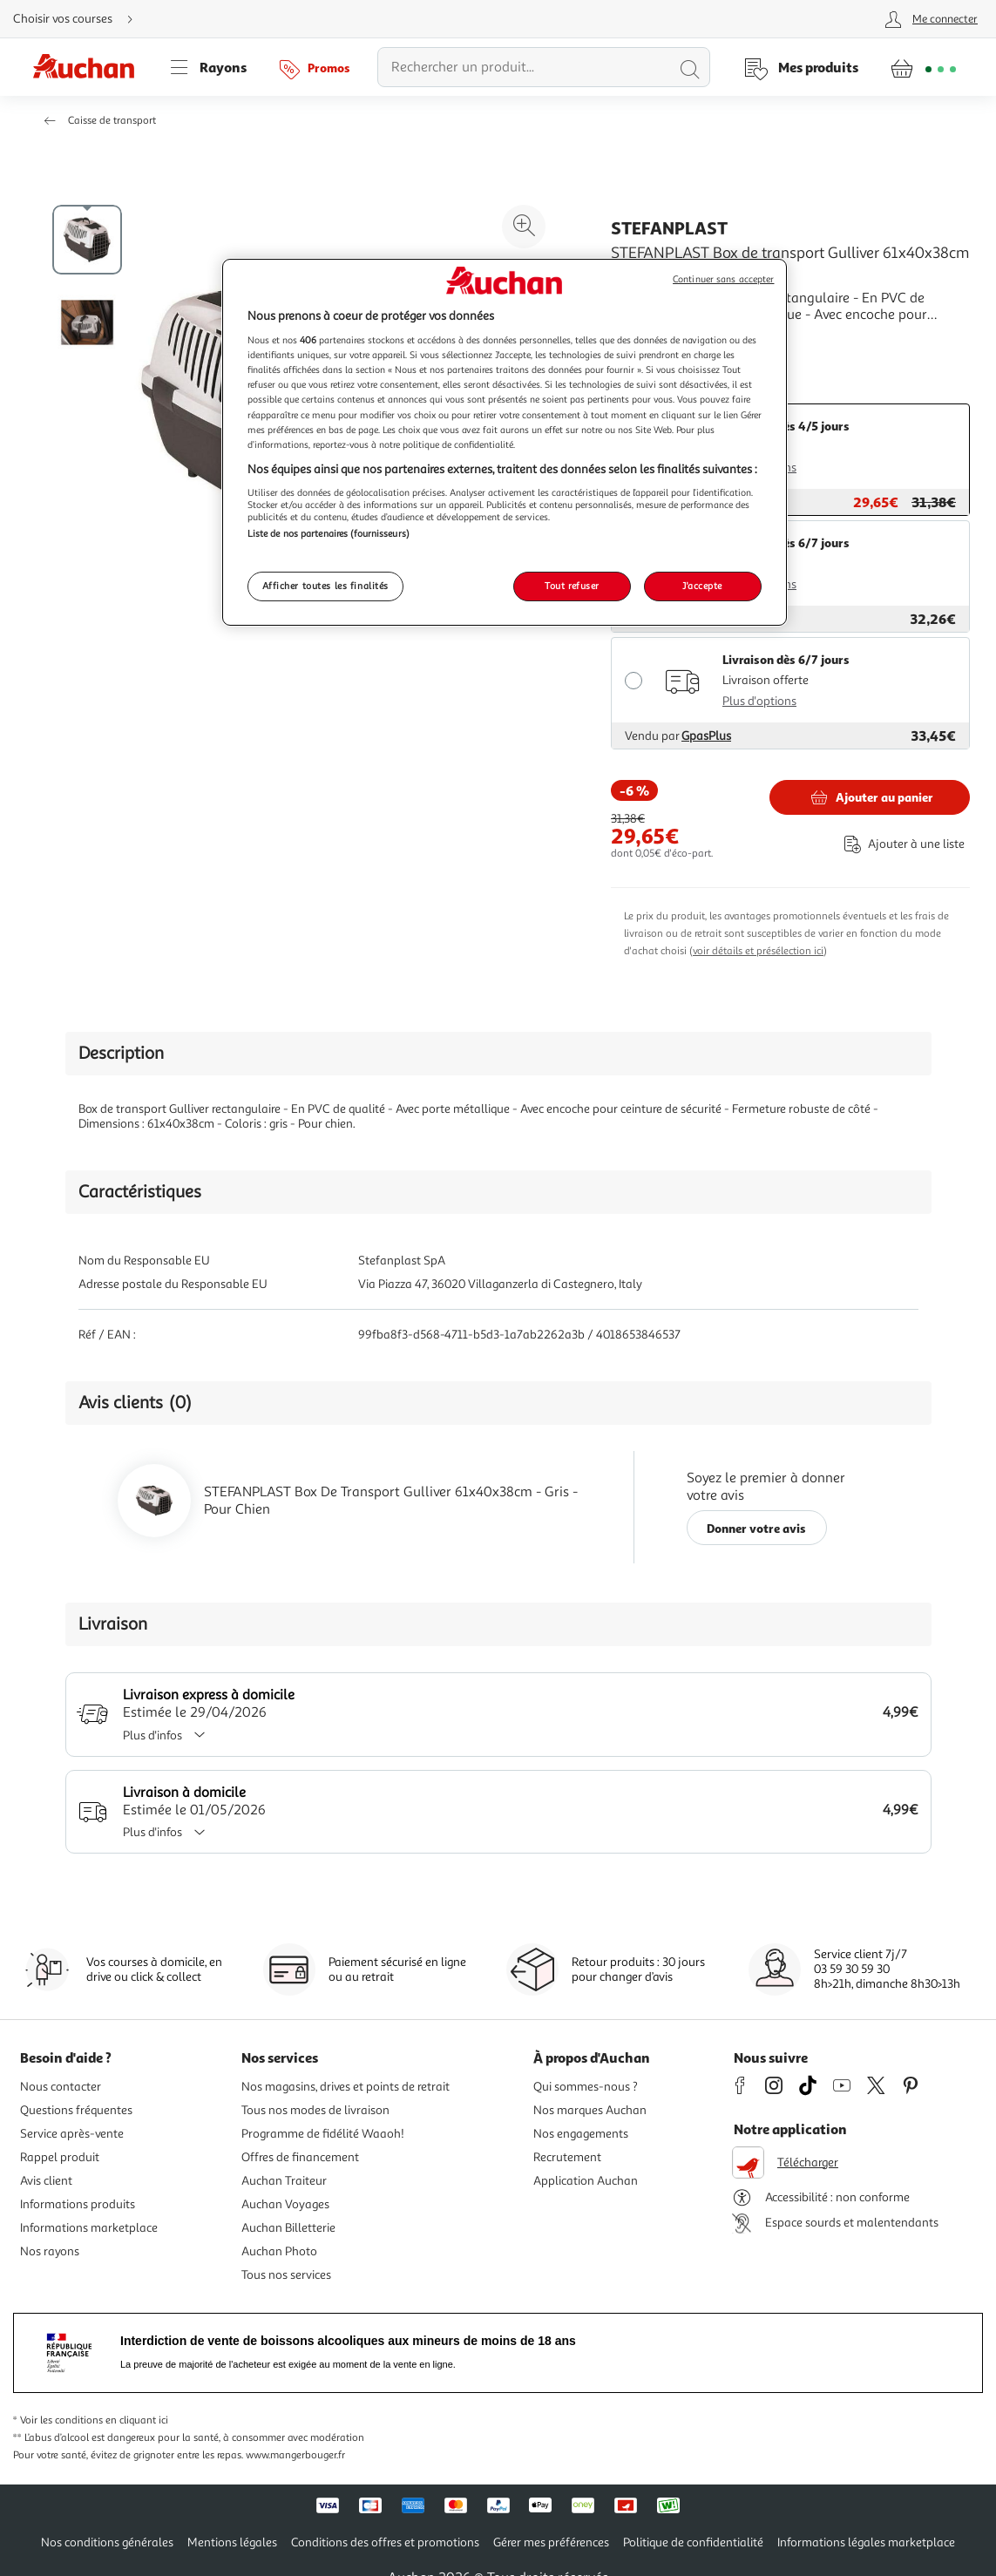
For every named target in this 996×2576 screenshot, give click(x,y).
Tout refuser (572, 586)
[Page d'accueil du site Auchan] (89, 67)
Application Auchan (585, 2180)
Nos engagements (580, 2133)
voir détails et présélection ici (758, 951)
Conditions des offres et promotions (385, 2542)
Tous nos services (286, 2275)
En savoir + (644, 340)
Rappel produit (59, 2157)
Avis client (46, 2180)
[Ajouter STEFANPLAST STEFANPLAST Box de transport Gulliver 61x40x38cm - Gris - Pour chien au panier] (869, 797)
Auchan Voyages (285, 2204)
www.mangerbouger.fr (295, 2455)
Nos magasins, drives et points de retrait (345, 2086)
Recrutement (567, 2157)
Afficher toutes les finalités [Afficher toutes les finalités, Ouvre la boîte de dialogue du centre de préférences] (326, 586)
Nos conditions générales (107, 2542)
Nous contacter (60, 2086)
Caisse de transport (112, 120)
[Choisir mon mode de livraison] (80, 19)
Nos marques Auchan (590, 2110)
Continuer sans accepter (723, 279)
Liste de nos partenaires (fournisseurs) (328, 533)
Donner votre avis (756, 1528)
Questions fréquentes (76, 2110)
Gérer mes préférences (551, 2542)
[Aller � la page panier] (923, 67)
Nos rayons (49, 2251)
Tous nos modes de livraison (315, 2110)
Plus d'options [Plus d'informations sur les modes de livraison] (759, 701)
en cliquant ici (136, 2420)
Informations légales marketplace (866, 2542)
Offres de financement (300, 2157)
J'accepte (702, 586)
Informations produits (77, 2204)
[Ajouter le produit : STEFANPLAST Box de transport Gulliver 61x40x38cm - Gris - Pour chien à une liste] (901, 844)
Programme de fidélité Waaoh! (322, 2133)
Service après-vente (72, 2133)
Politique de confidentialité (693, 2542)
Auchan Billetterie (288, 2227)
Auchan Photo (279, 2251)
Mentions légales (232, 2542)
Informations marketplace (89, 2227)
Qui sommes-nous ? (585, 2086)
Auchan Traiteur (284, 2180)
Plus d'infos (170, 1735)
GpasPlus (706, 736)
